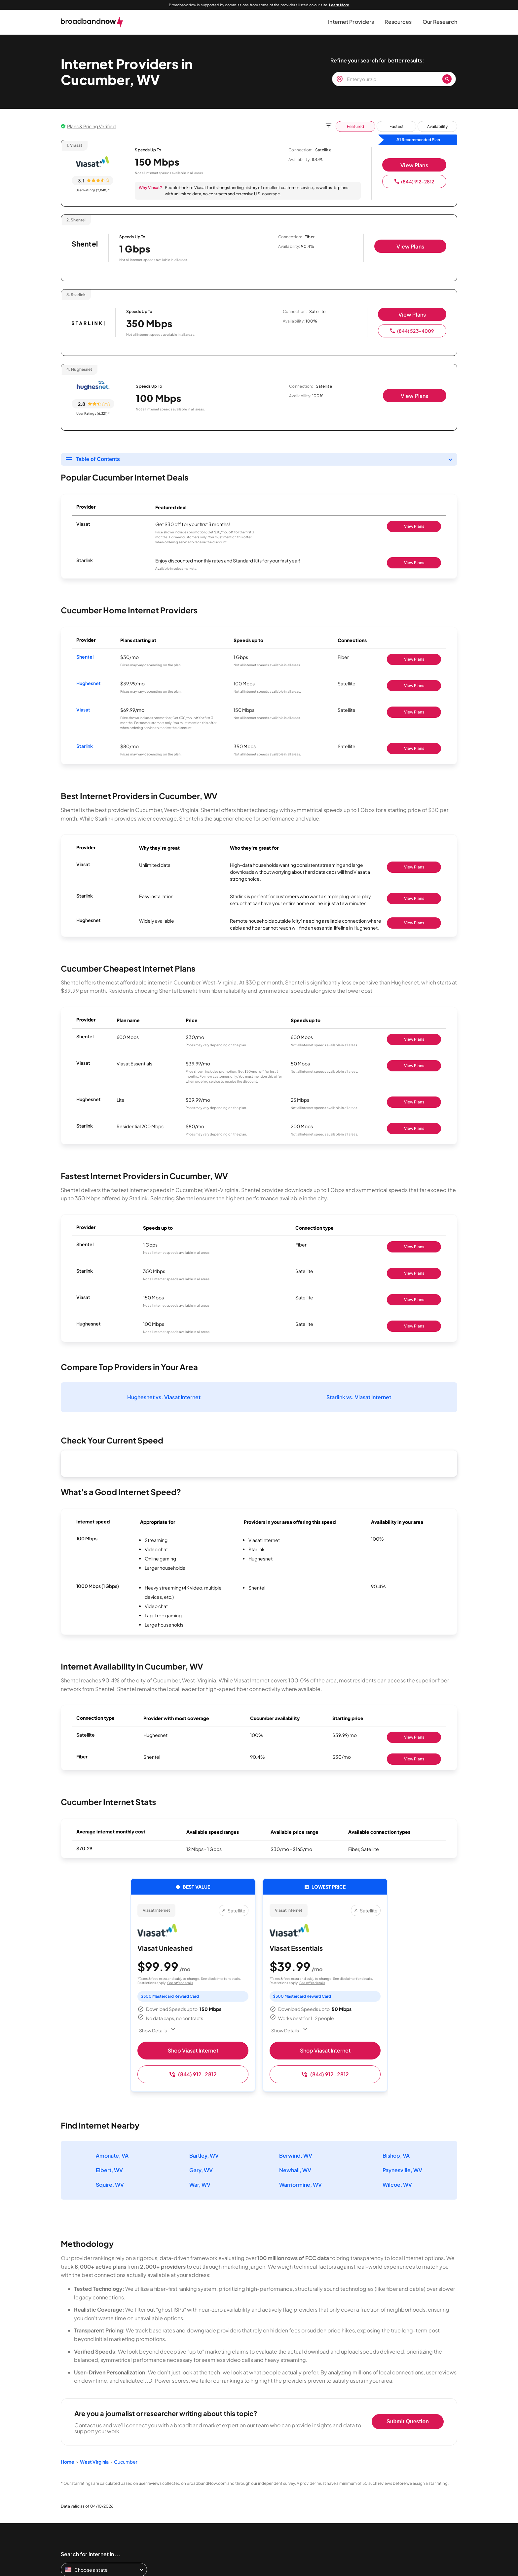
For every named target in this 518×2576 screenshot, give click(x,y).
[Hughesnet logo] (93, 386)
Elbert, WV (109, 2170)
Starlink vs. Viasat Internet (358, 1397)
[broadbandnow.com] (92, 22)
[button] (351, 22)
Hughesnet (88, 683)
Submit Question (408, 2421)
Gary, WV (201, 2170)
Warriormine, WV (300, 2184)
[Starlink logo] (88, 324)
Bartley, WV (204, 2155)
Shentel (84, 657)
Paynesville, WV (402, 2170)
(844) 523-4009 (412, 331)
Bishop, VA (396, 2155)
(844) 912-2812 (414, 181)
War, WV (199, 2184)
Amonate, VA (112, 2155)
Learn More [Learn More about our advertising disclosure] (339, 5)
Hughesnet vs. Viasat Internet (164, 1397)
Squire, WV (110, 2184)
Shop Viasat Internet (193, 2050)
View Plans (414, 165)
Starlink (84, 746)
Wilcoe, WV (397, 2184)
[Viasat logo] (92, 162)
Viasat (83, 709)
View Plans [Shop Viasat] (414, 526)
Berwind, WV (295, 2155)
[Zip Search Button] (447, 79)
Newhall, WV (295, 2170)
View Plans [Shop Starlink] (414, 562)
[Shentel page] (85, 249)
